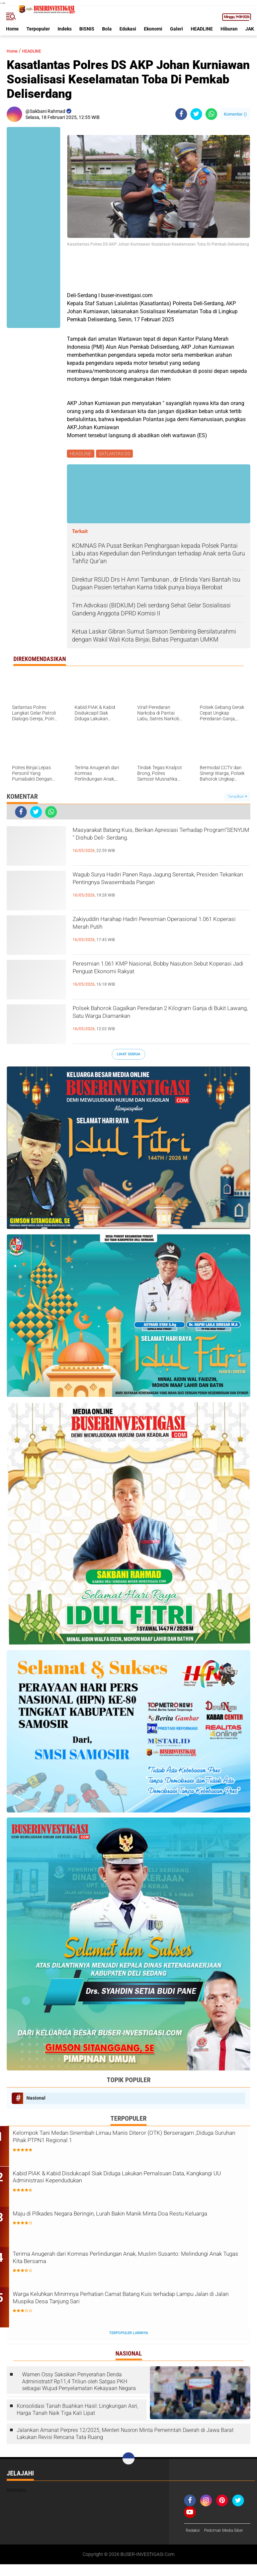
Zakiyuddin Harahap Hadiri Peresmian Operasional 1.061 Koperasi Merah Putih (148, 927)
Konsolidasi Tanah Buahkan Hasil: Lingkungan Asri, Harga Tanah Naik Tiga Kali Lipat (77, 2412)
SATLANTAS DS (116, 454)
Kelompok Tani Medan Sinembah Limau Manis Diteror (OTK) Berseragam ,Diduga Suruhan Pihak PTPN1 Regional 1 (126, 2140)
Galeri (176, 28)
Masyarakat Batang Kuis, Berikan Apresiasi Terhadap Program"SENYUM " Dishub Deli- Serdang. (153, 844)
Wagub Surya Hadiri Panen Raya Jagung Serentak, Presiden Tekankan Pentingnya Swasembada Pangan (149, 888)
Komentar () (235, 114)
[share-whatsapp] (211, 114)
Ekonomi (153, 28)
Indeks (65, 28)
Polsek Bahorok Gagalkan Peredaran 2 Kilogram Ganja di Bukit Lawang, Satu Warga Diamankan (156, 1022)
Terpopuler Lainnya (128, 2335)
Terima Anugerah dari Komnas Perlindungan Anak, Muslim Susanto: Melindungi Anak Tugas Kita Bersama (123, 2262)
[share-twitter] (196, 114)
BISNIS (86, 28)
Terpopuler (38, 28)
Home (12, 28)
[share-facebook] (181, 114)
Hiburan (229, 28)
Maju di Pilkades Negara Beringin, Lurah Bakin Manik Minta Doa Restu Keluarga (131, 2221)
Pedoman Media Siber (208, 2542)
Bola (107, 28)
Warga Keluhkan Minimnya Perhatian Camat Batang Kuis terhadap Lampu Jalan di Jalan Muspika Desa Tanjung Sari (124, 2302)
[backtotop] (128, 2461)
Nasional (36, 2099)
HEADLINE (202, 28)
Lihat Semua (128, 1055)
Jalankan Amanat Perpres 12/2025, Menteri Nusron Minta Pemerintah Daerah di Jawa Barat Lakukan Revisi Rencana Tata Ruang (125, 2436)
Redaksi (194, 2533)
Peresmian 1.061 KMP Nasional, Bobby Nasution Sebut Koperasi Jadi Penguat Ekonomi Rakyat (146, 978)
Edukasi (127, 28)
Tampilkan (237, 798)
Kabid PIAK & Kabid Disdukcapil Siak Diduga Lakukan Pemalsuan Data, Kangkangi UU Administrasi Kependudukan (134, 2181)
